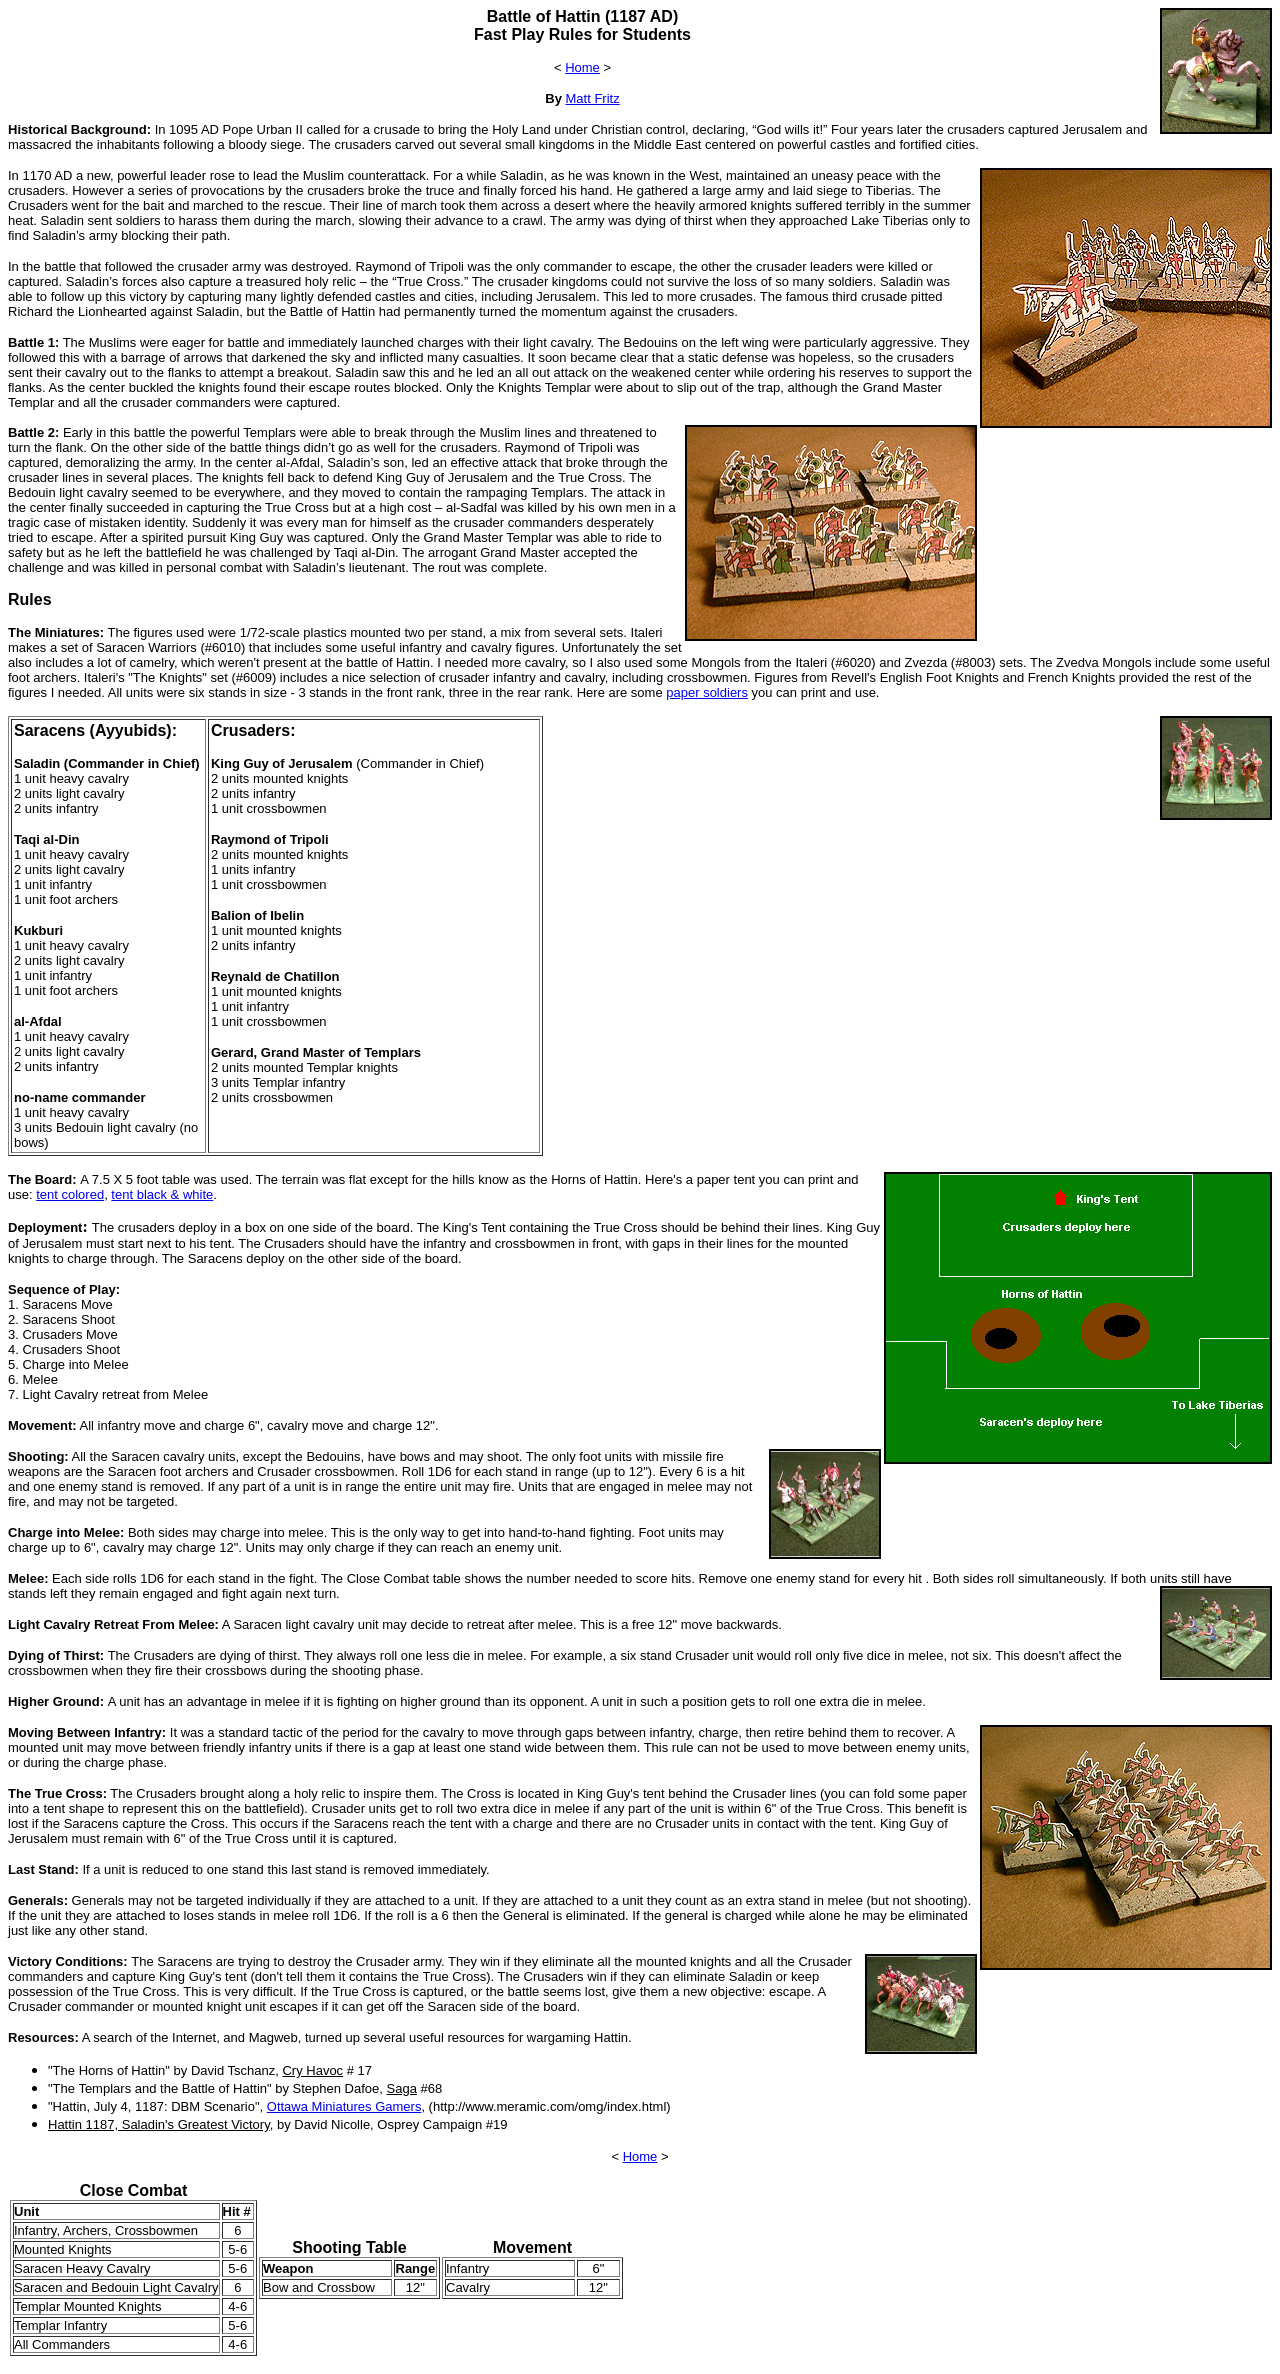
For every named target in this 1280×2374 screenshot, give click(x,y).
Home (582, 67)
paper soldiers (707, 692)
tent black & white (162, 1194)
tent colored (70, 1194)
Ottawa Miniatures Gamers (344, 2106)
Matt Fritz (593, 98)
